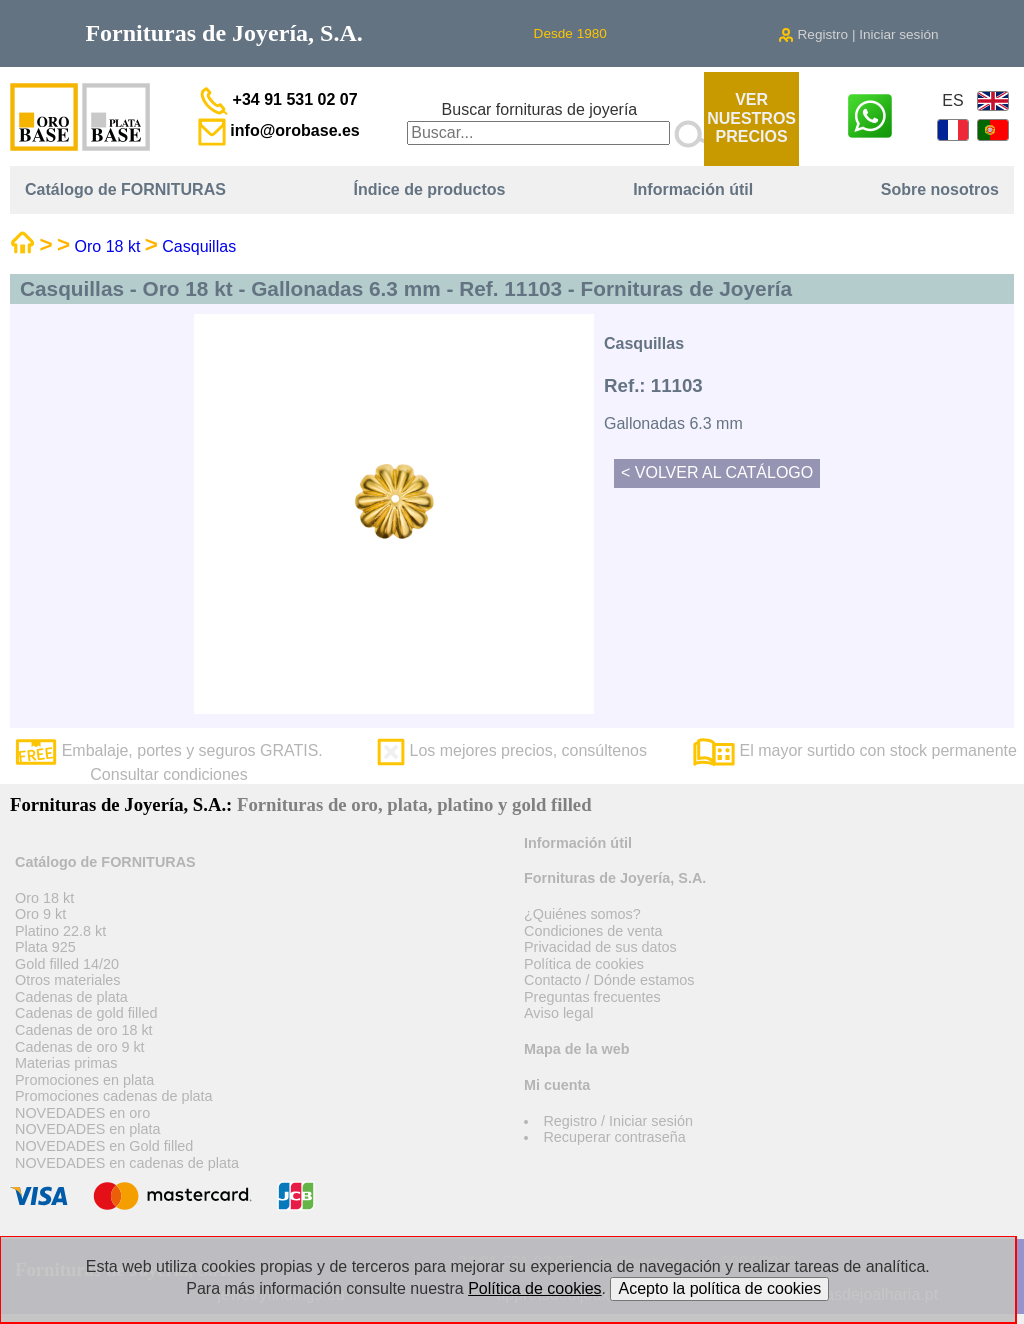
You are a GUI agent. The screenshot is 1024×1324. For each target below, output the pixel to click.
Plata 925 (45, 947)
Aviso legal (558, 1013)
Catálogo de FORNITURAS (125, 189)
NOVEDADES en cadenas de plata (127, 1163)
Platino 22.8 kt (60, 931)
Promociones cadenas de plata (114, 1096)
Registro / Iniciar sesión (618, 1121)
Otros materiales (68, 980)
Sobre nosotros (940, 189)
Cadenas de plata (71, 997)
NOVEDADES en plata (88, 1129)
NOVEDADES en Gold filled (104, 1146)
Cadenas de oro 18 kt (84, 1030)
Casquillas (199, 246)
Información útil (693, 189)
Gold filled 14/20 (67, 964)
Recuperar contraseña (614, 1137)
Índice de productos (430, 189)
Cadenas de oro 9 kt (80, 1047)
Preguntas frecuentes (592, 997)
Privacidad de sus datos (600, 947)
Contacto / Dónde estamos (609, 980)
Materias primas (66, 1063)
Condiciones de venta (593, 931)
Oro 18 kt (108, 246)
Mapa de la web (577, 1049)
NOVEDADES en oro (82, 1113)
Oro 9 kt (40, 914)
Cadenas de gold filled (86, 1013)
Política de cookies (584, 964)
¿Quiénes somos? (582, 914)
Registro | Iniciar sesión (858, 34)
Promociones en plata (84, 1080)
